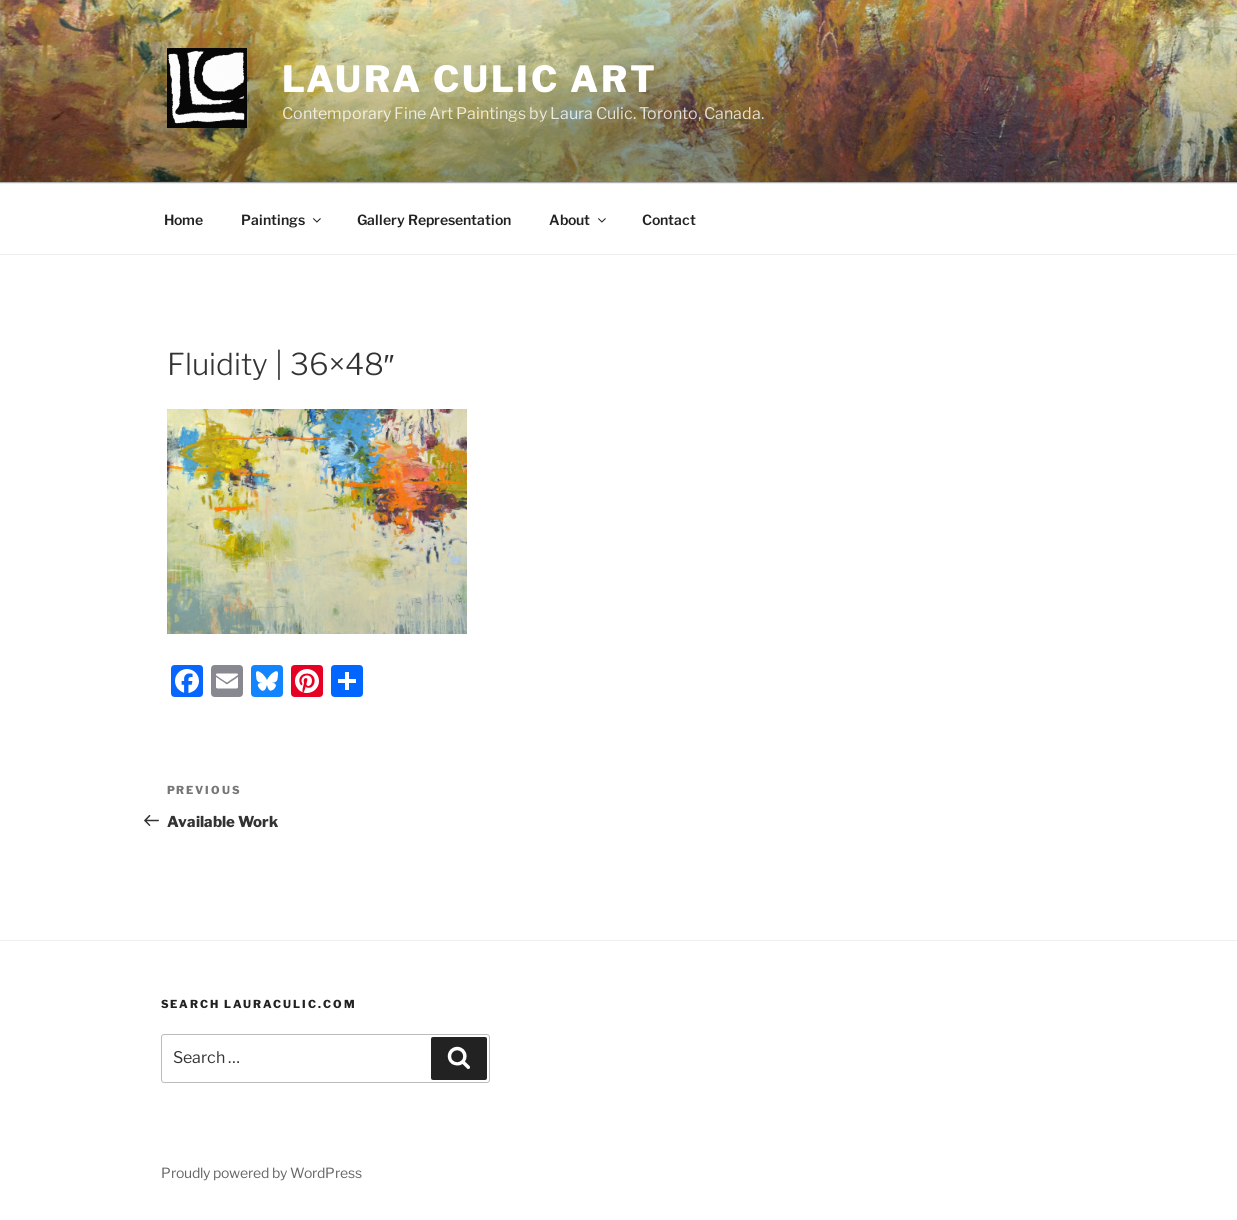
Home (183, 219)
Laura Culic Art (470, 79)
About (579, 219)
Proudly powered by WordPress (261, 1172)
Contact (669, 219)
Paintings (282, 219)
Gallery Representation (434, 219)
